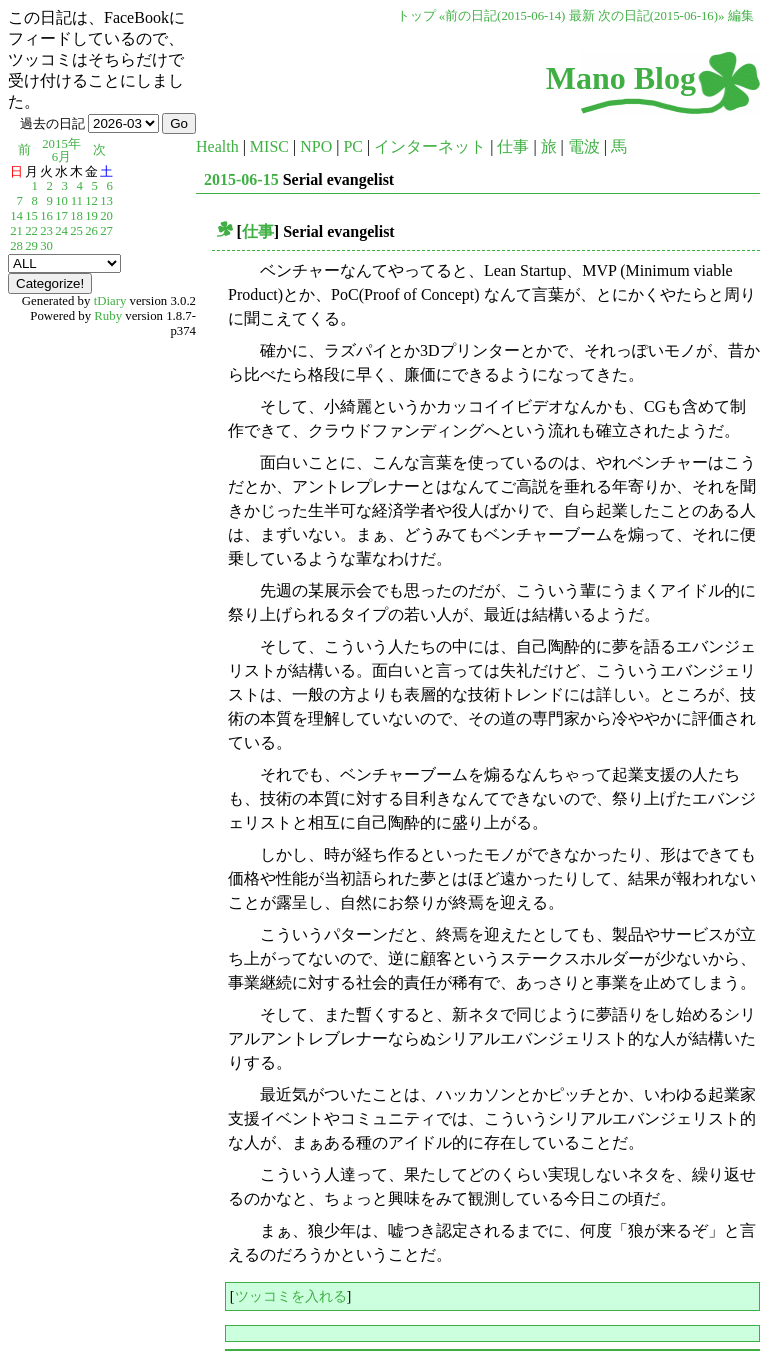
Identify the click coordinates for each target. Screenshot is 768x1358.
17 (61, 216)
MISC (269, 146)
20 (106, 216)
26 (91, 231)
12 (91, 201)
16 (46, 216)
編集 (741, 16)
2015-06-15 (241, 179)
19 (91, 216)
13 (106, 201)
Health (217, 146)
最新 (582, 16)
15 (31, 216)
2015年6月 (61, 150)
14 (16, 216)
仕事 (513, 146)
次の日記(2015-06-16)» (661, 16)
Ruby (108, 316)
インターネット (430, 146)
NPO (316, 146)
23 (46, 231)
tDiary (110, 301)
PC (353, 146)
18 (76, 216)
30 (46, 246)
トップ (416, 16)
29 (31, 246)
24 (61, 231)
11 (77, 201)
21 (16, 231)
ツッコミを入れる (291, 1296)
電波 (584, 146)
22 (31, 231)
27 (106, 231)
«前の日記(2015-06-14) (502, 16)
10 (61, 201)
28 (16, 246)
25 (76, 231)
